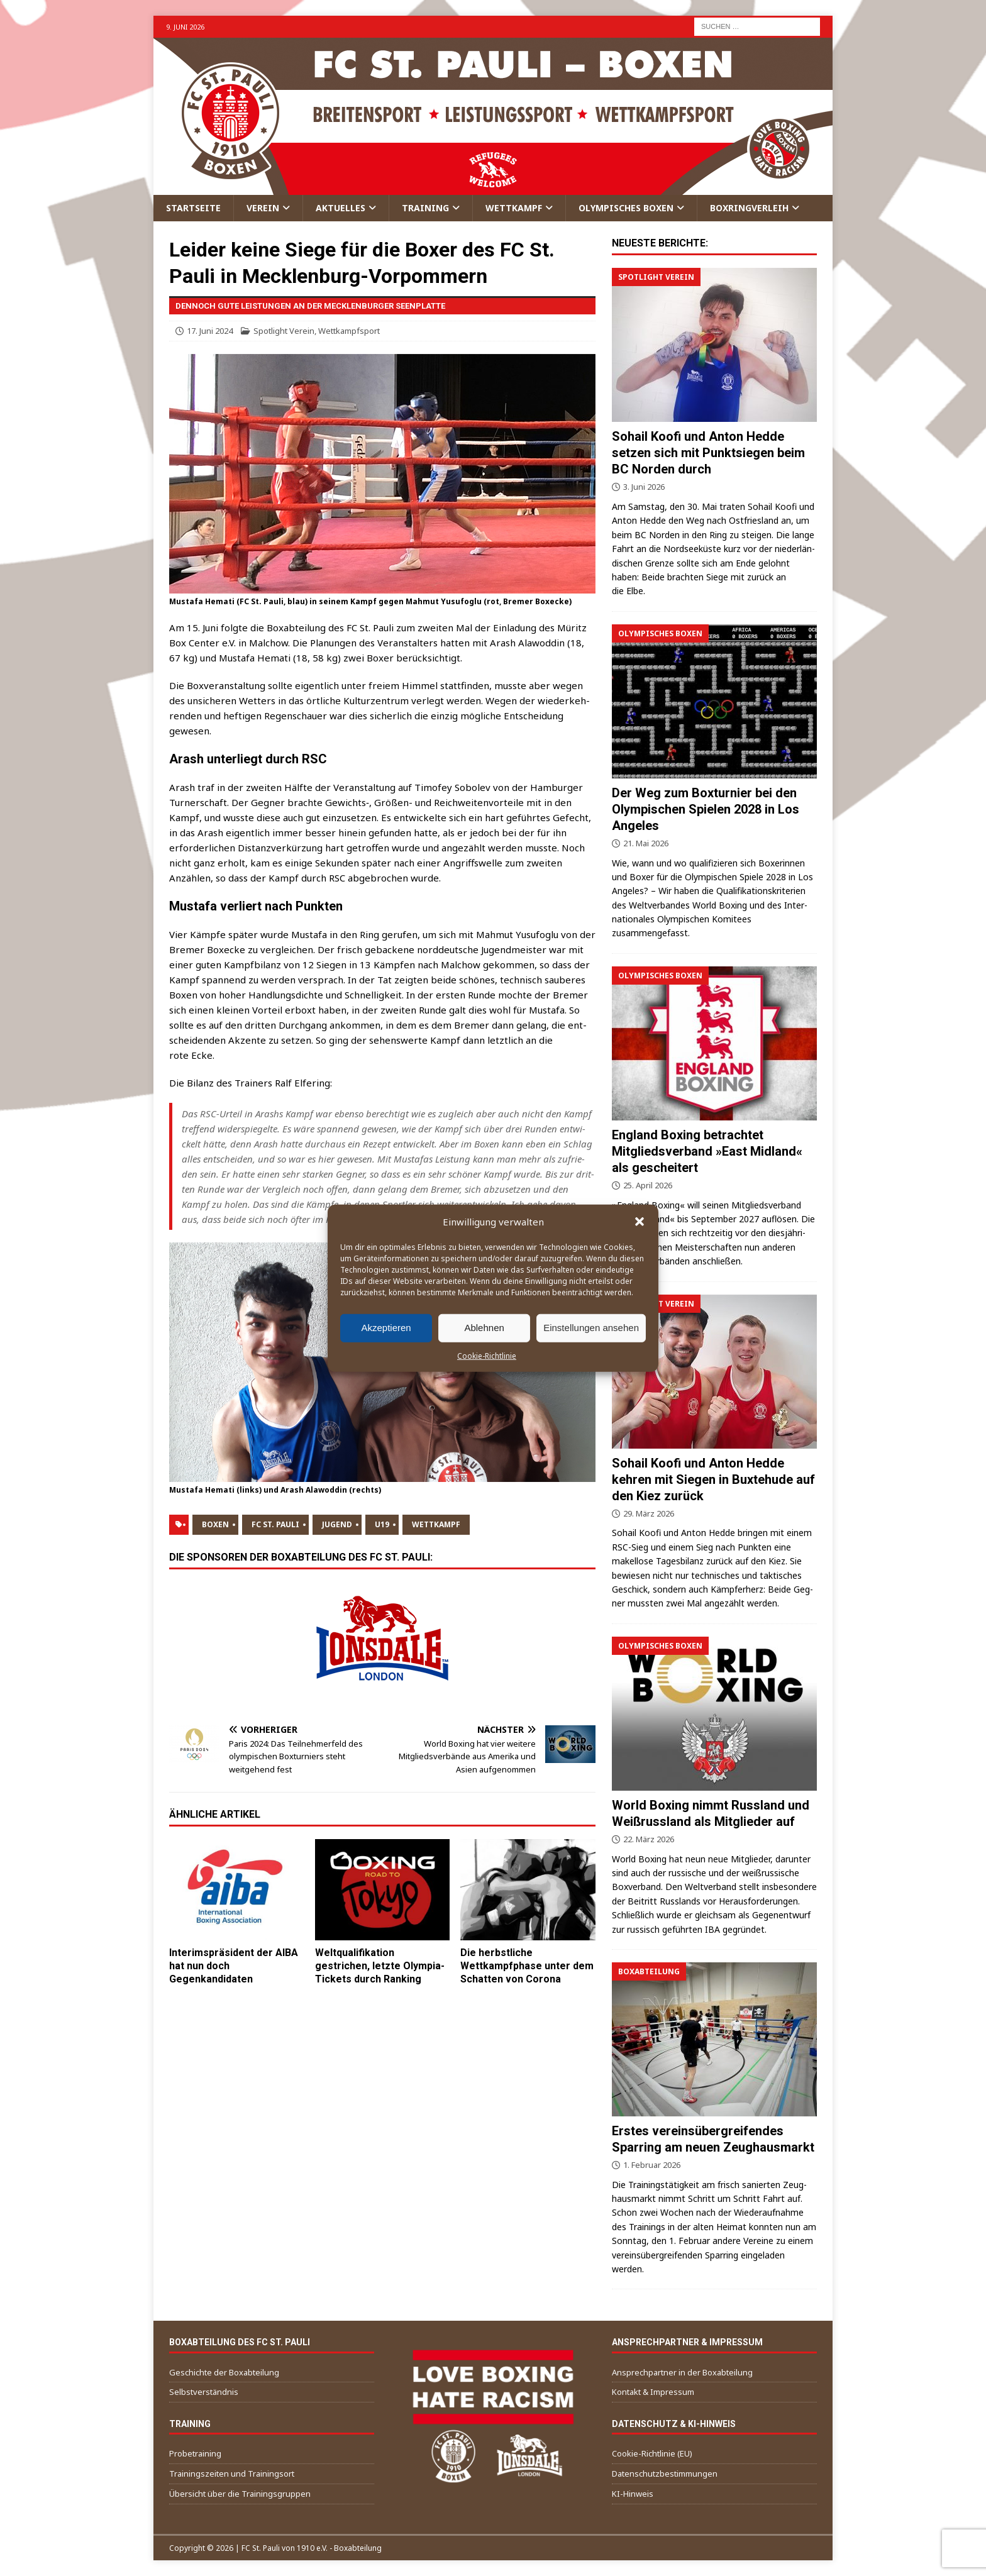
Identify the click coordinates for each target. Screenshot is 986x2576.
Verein (262, 208)
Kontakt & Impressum (653, 2391)
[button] (639, 1221)
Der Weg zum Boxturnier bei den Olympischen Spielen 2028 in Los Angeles (705, 809)
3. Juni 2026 (644, 486)
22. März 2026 (648, 1839)
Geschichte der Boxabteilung (224, 2372)
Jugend (337, 1524)
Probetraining (195, 2453)
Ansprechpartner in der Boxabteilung (682, 2372)
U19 (382, 1524)
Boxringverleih (749, 208)
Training (425, 208)
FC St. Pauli (275, 1524)
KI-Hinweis (632, 2493)
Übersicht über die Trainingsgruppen (240, 2493)
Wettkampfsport (349, 330)
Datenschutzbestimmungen (664, 2473)
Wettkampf (513, 208)
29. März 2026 (648, 1513)
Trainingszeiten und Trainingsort (231, 2473)
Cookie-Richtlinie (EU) (652, 2453)
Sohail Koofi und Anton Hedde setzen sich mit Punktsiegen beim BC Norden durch (708, 453)
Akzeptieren (386, 1327)
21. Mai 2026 (645, 843)
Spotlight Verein (283, 330)
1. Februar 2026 (651, 2164)
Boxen (215, 1524)
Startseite (193, 208)
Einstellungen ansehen (591, 1327)
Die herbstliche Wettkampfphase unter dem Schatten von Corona (527, 1966)
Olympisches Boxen (626, 208)
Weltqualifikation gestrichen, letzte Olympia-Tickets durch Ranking (380, 1966)
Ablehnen (484, 1327)
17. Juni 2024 (210, 330)
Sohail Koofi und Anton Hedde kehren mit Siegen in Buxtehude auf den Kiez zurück (713, 1479)
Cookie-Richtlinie (486, 1355)
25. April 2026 (647, 1185)
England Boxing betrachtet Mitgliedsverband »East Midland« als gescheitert (707, 1151)
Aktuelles (340, 208)
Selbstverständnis (203, 2391)
